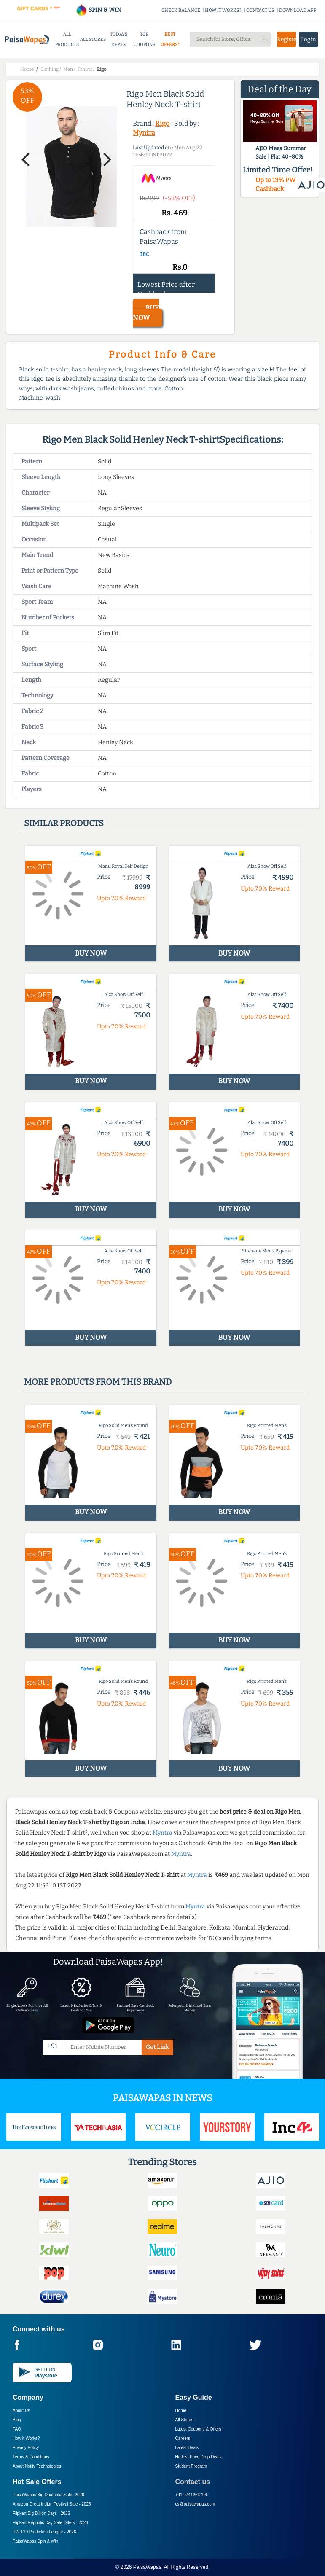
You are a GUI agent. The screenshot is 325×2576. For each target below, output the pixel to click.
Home (181, 2410)
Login (308, 39)
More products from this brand (98, 1382)
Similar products (64, 823)
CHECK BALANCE (180, 10)
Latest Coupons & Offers (198, 2429)
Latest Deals (187, 2447)
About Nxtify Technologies (37, 2466)
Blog (17, 2419)
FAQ (17, 2429)
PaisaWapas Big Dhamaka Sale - (48, 2495)
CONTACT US (260, 10)
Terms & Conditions (31, 2457)
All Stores (184, 2419)
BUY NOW (146, 313)
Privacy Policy (26, 2447)
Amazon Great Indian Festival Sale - (52, 2504)
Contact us (192, 2481)
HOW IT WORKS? (223, 10)
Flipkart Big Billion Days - (41, 2513)
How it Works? (26, 2438)
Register (286, 39)
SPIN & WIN (98, 9)
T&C (144, 254)
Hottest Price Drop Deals (198, 2457)
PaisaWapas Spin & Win (35, 2541)
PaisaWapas (147, 2567)
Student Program (191, 2466)
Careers (183, 2438)
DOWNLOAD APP (298, 10)
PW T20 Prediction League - (44, 2532)
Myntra (144, 133)
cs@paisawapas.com (195, 2504)
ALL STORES (93, 39)
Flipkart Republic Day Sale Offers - (50, 2522)
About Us (21, 2410)
